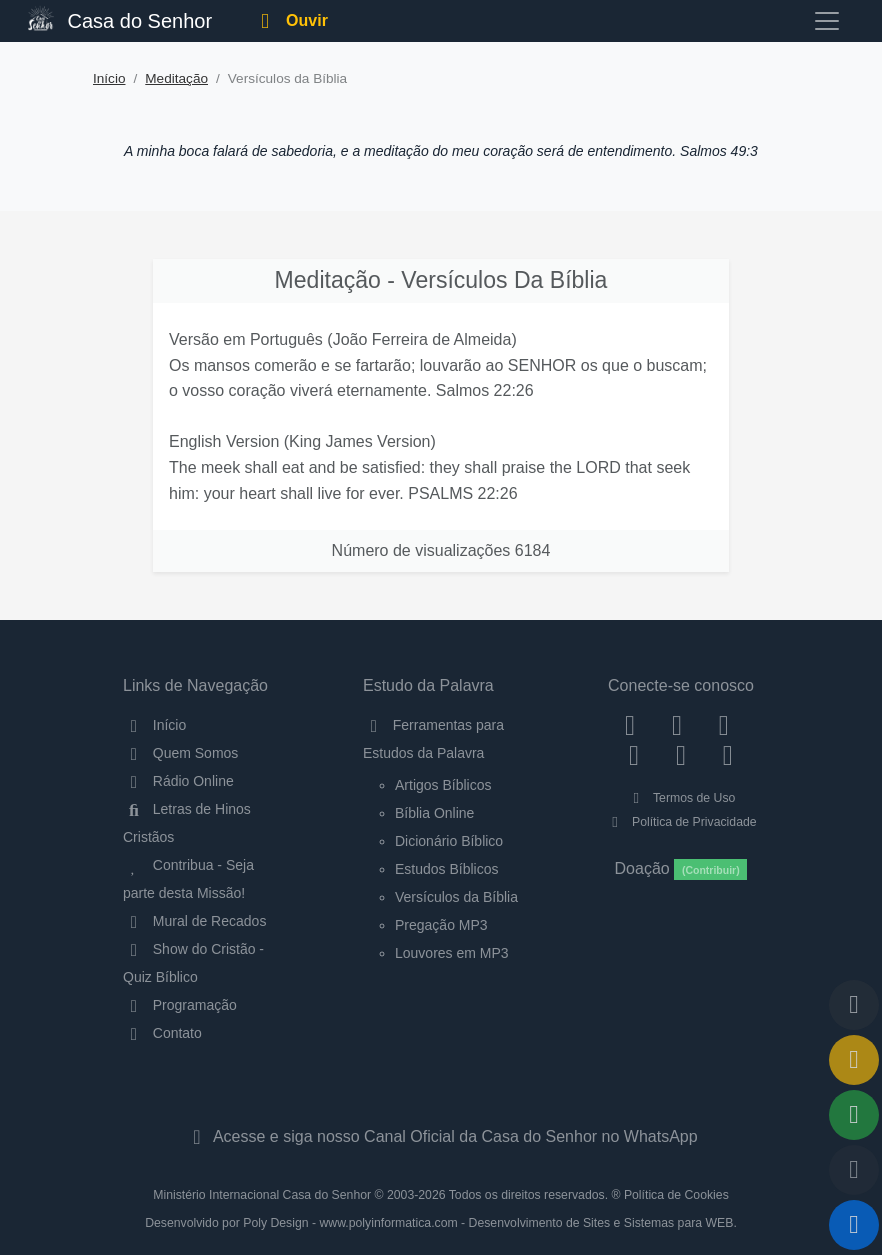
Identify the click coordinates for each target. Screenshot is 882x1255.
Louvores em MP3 (452, 953)
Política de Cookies (676, 1195)
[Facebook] (630, 725)
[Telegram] (727, 754)
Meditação (176, 78)
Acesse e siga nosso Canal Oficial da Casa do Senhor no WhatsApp (440, 1136)
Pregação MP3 (441, 925)
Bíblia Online (434, 813)
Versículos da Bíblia (456, 897)
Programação (180, 1005)
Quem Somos (180, 753)
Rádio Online (178, 781)
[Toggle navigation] (827, 21)
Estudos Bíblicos (447, 869)
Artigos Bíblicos (443, 785)
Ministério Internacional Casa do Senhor (262, 1195)
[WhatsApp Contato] (681, 754)
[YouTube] (634, 754)
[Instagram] (677, 725)
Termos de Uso (681, 798)
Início (109, 78)
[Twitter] (723, 725)
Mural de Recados (194, 921)
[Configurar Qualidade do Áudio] (854, 1170)
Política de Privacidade (680, 822)
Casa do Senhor (120, 18)
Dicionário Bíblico (449, 841)
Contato (162, 1033)
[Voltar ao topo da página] (854, 1005)
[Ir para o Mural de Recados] (854, 1060)
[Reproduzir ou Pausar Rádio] (854, 1225)
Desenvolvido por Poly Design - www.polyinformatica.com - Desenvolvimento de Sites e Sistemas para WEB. (441, 1223)
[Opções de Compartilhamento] (854, 1115)
